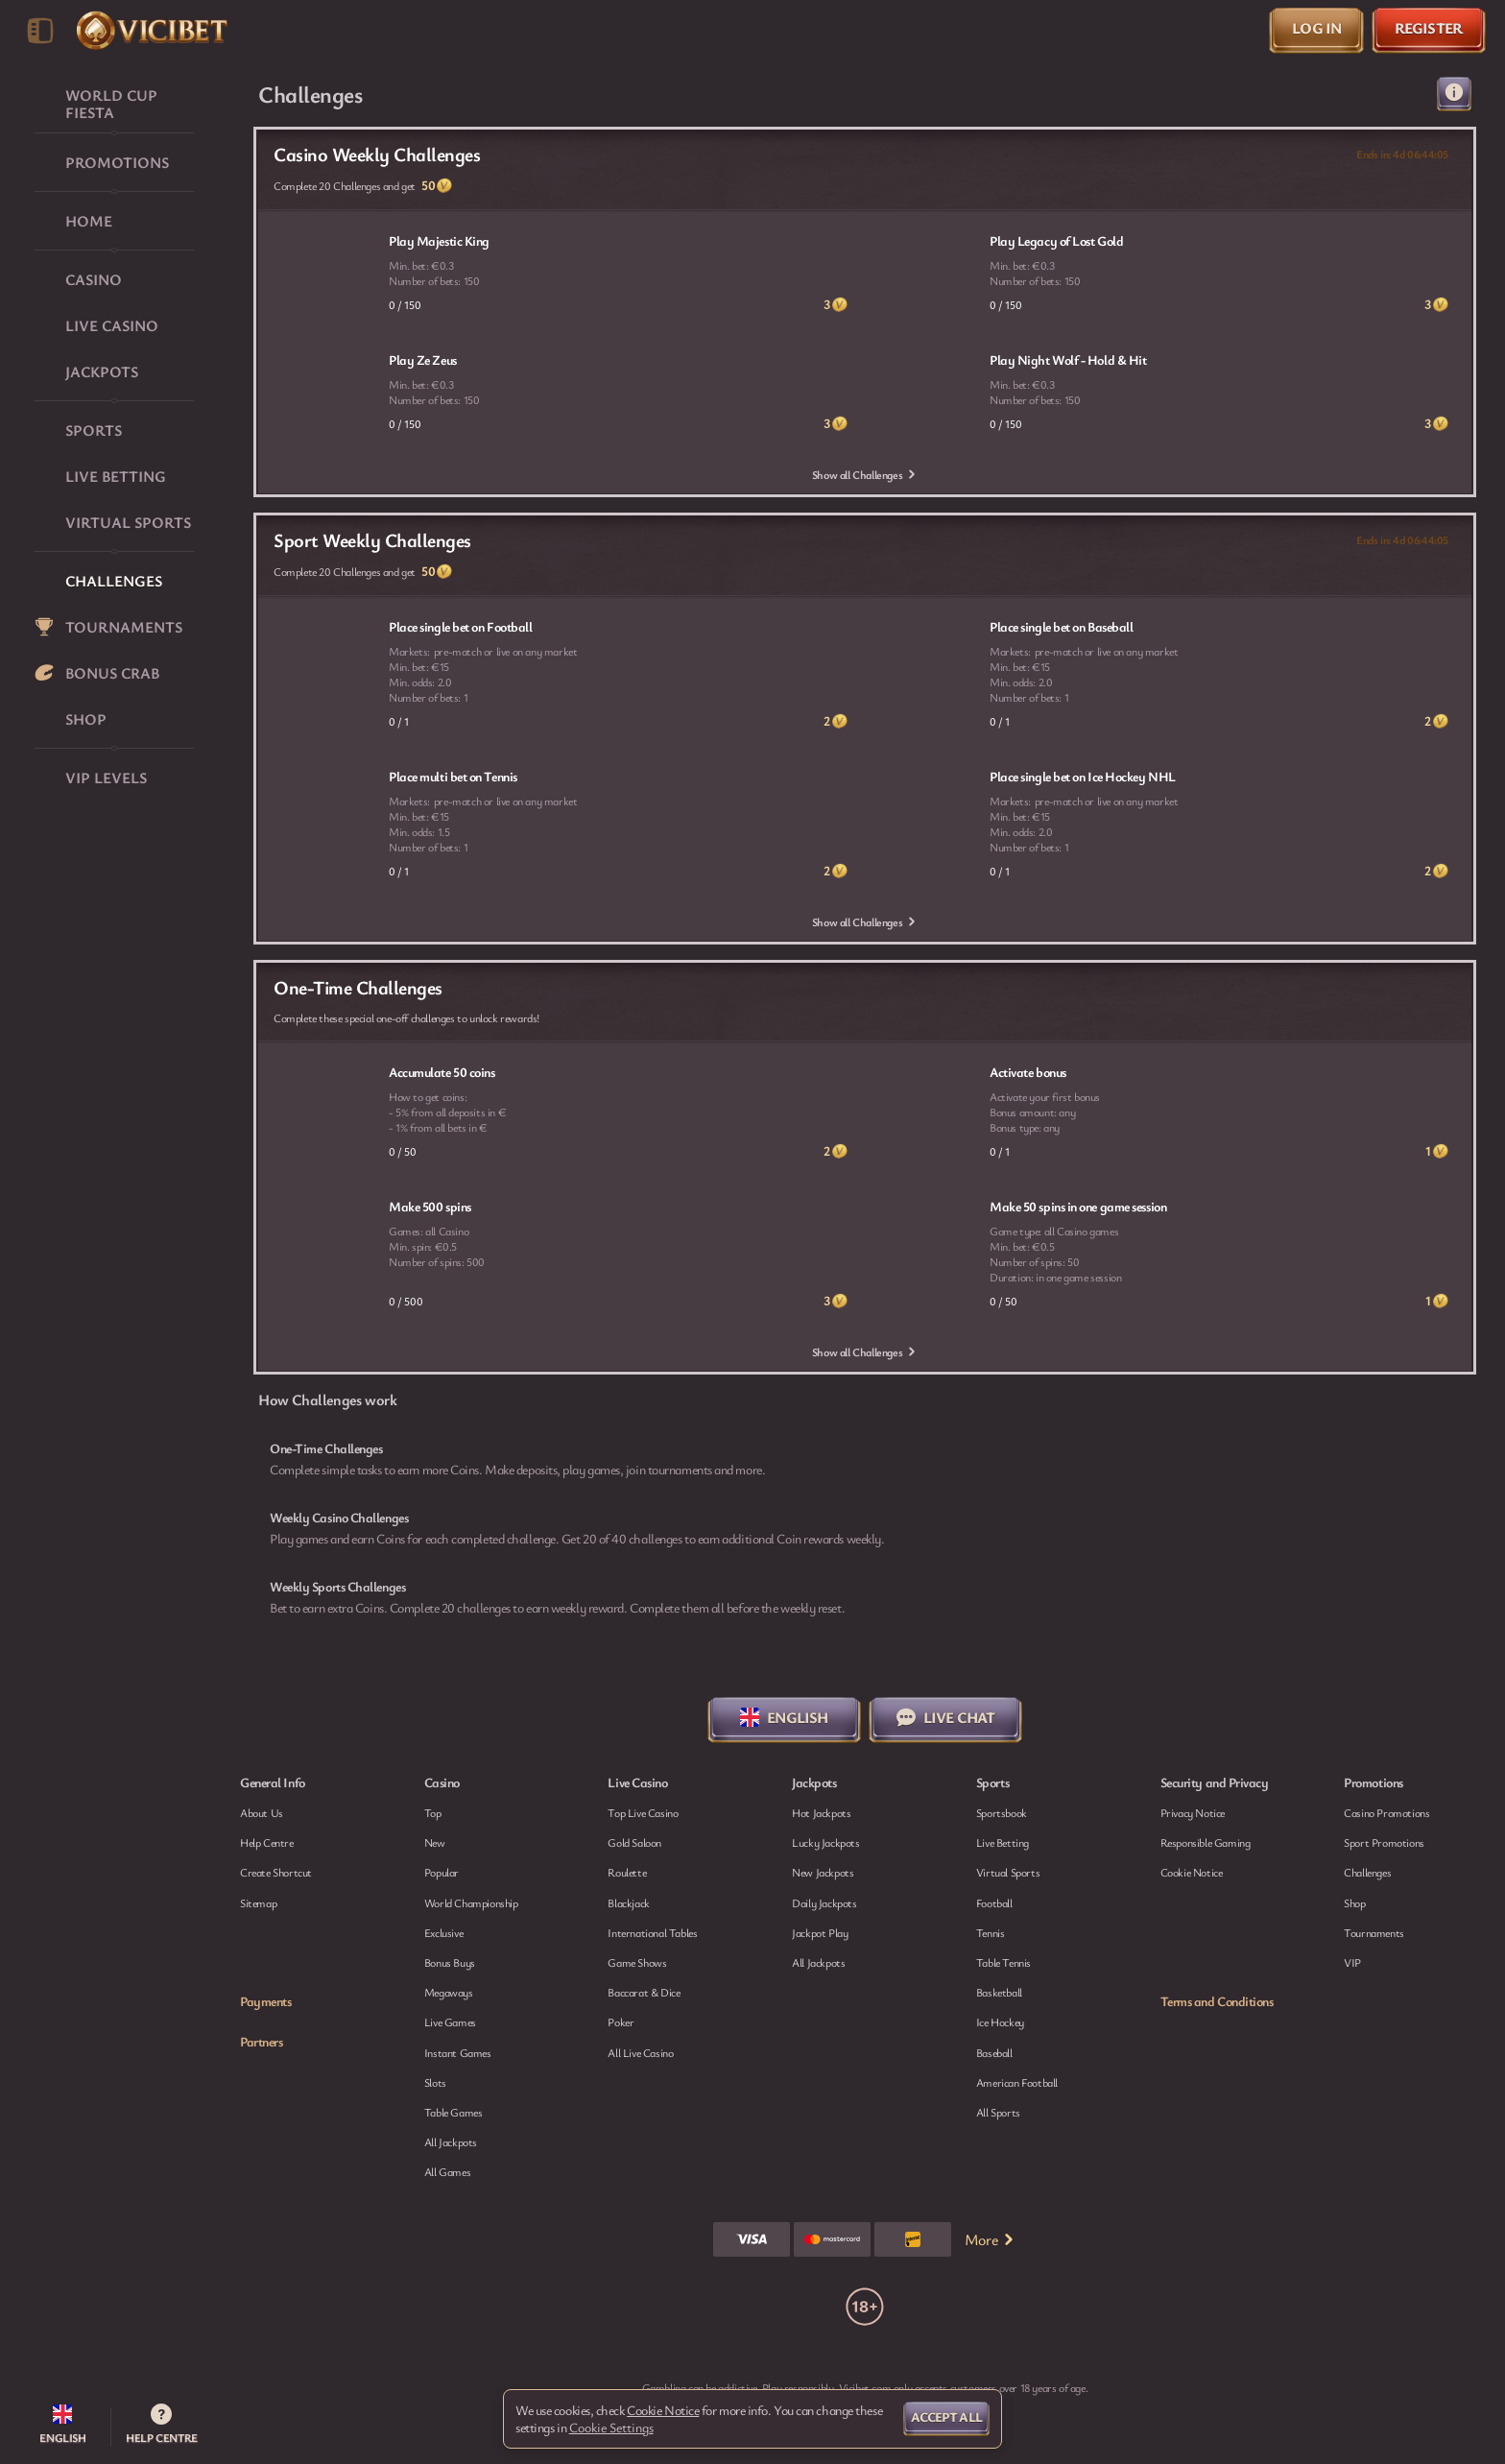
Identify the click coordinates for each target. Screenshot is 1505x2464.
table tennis (1003, 1962)
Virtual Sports (1007, 1871)
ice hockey (1000, 2021)
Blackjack (628, 1902)
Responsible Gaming (1205, 1842)
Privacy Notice (1192, 1812)
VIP (1352, 1962)
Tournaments (1374, 1932)
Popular (441, 1871)
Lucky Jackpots (825, 1842)
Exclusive (443, 1932)
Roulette (627, 1871)
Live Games (450, 2021)
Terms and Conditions (1217, 2001)
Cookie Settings (611, 2427)
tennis (990, 1932)
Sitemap (258, 1902)
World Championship (471, 1902)
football (994, 1902)
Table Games (453, 2111)
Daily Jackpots (824, 1902)
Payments (265, 2001)
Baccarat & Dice (644, 1991)
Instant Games (457, 2052)
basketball (999, 1991)
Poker (620, 2021)
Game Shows (637, 1962)
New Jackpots (822, 1871)
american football (1017, 2082)
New (434, 1842)
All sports (998, 2111)
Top (433, 1812)
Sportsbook (1001, 1812)
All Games (447, 2171)
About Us (261, 1812)
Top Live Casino (643, 1812)
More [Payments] (990, 2239)
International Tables (652, 1932)
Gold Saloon (634, 1842)
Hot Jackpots (821, 1812)
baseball (994, 2052)
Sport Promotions (1384, 1842)
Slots (435, 2082)
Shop (1354, 1902)
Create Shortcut (276, 1871)
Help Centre (267, 1842)
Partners (261, 2041)
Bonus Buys (449, 1962)
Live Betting (1002, 1842)
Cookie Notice (1191, 1871)
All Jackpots (450, 2141)
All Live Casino (640, 2052)
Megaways (448, 1991)
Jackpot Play (820, 1932)
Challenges (1367, 1871)
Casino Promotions (1386, 1812)
